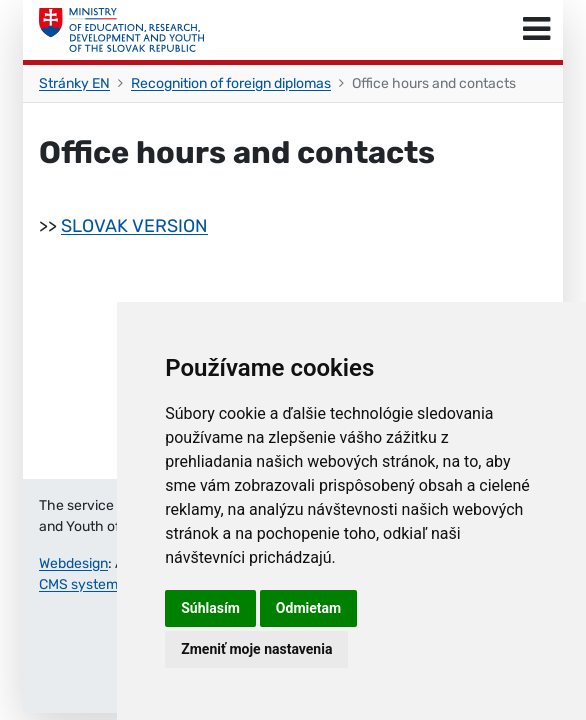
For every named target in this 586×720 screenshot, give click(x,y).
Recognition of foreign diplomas (231, 83)
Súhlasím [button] (210, 608)
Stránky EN (74, 83)
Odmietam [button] (308, 608)
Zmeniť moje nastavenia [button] (256, 649)
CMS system (78, 584)
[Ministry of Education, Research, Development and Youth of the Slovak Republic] (121, 30)
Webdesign (73, 563)
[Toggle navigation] (536, 30)
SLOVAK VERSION (134, 226)
